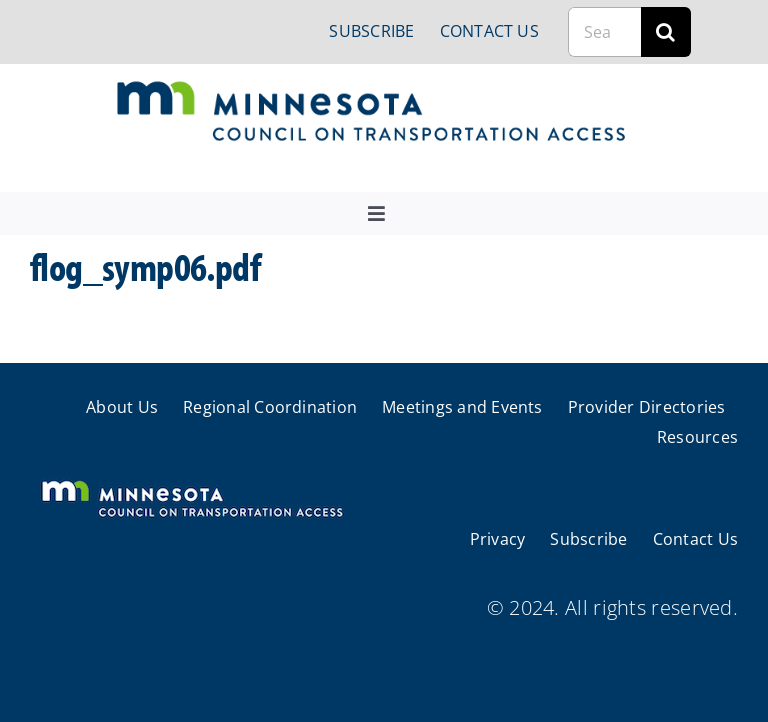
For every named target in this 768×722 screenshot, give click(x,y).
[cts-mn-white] (191, 482)
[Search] (666, 32)
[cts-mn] (372, 88)
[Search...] (604, 32)
